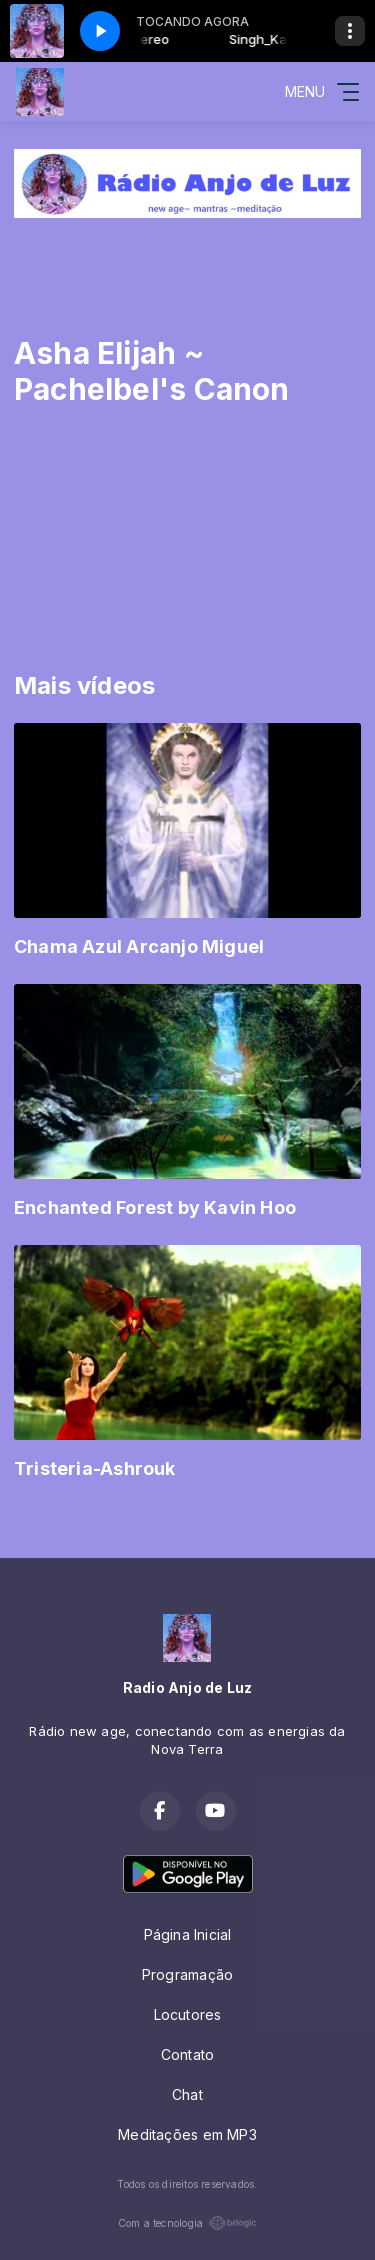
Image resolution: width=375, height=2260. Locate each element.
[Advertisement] (187, 257)
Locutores (188, 2014)
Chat (187, 2094)
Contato (187, 2054)
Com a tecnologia (187, 2223)
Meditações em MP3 (187, 2134)
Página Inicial (188, 1934)
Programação (187, 1974)
